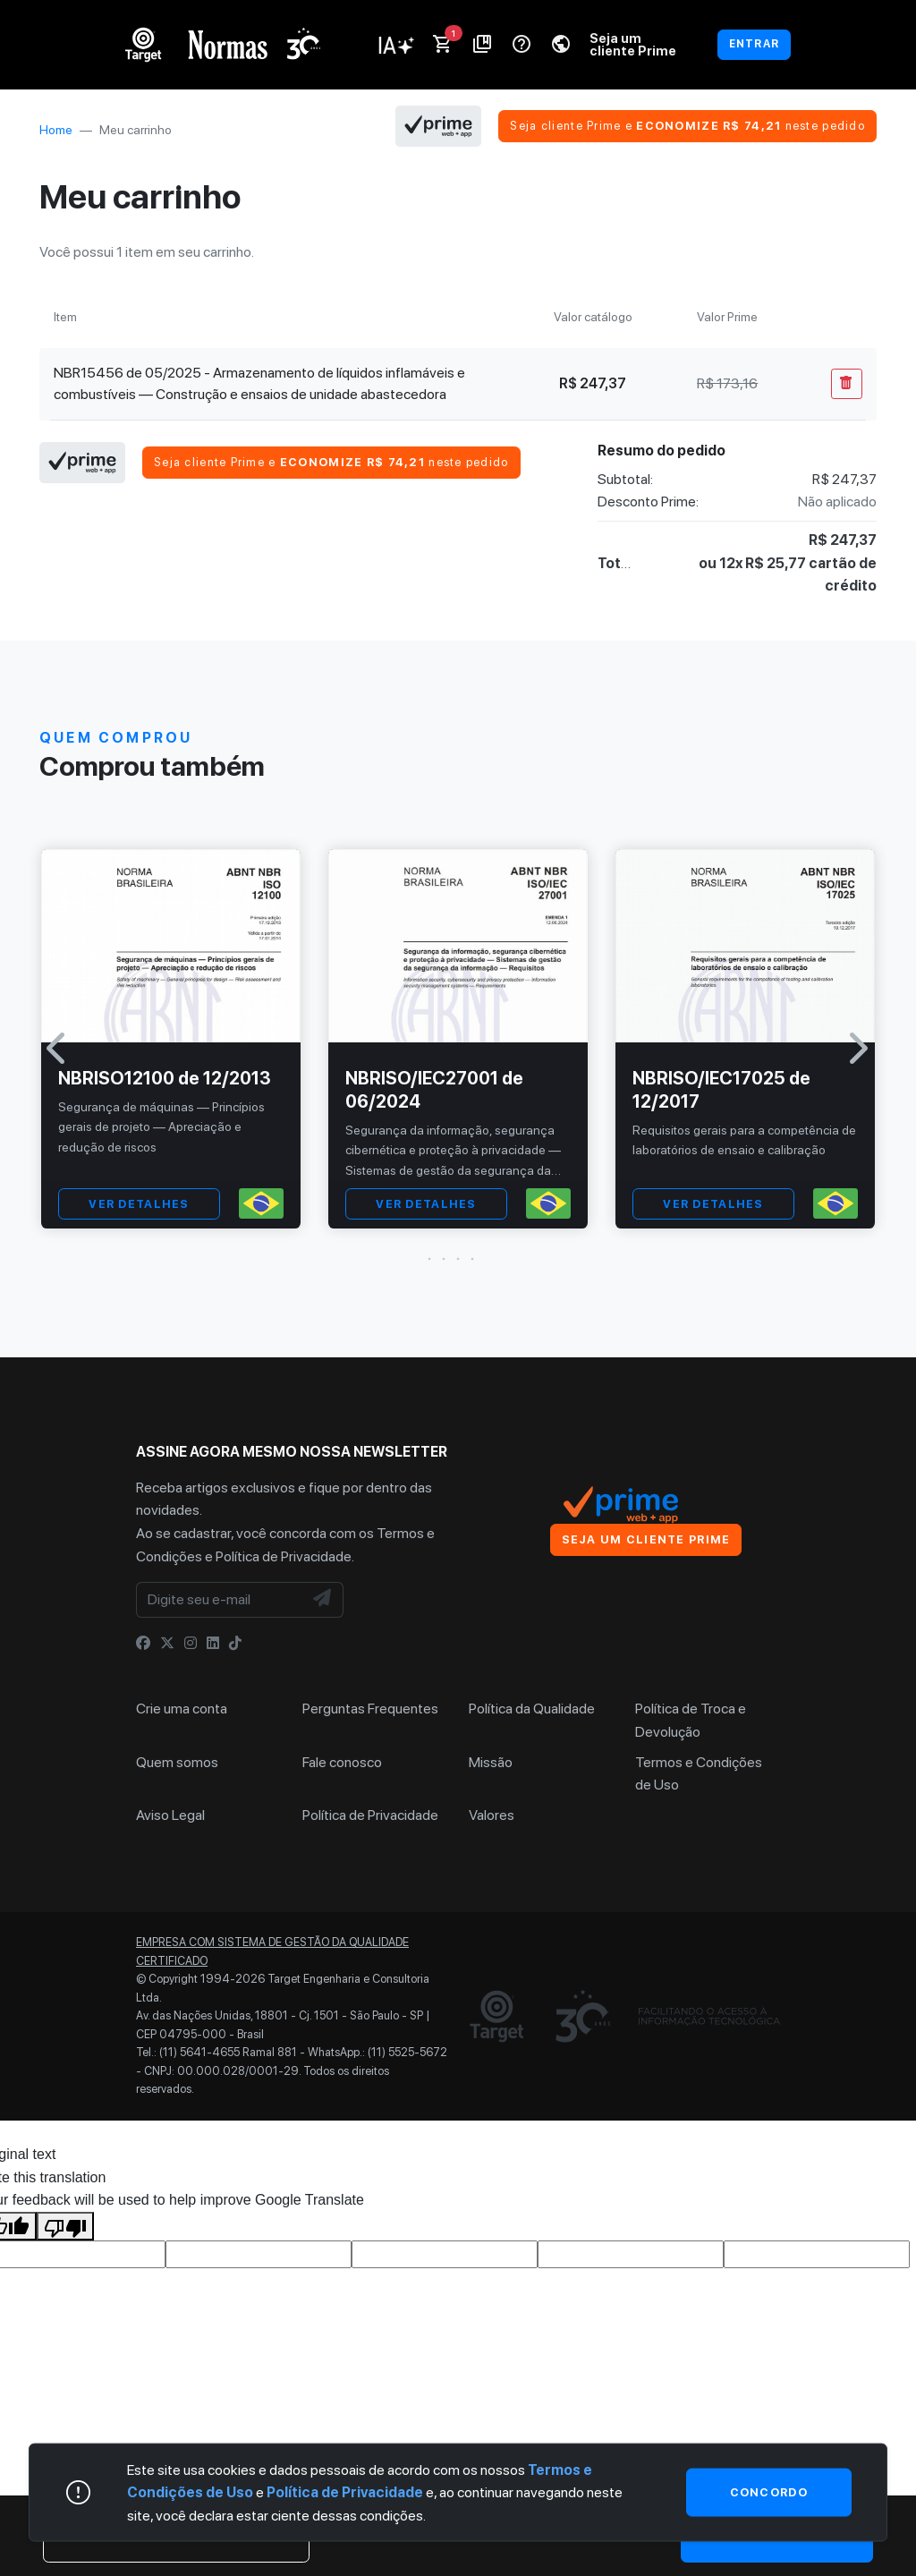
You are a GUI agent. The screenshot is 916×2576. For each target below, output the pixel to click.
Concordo (769, 2491)
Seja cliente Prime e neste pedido (687, 125)
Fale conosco (342, 1762)
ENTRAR (754, 44)
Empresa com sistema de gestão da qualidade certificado (272, 1951)
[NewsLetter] (323, 1600)
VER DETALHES (139, 1204)
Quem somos (177, 1762)
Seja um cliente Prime (632, 44)
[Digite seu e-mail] (219, 1600)
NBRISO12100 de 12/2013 (164, 1078)
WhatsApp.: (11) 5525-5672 (377, 2052)
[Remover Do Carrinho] (846, 384)
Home (55, 130)
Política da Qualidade (532, 1708)
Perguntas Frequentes (370, 1708)
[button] (458, 1258)
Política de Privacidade (284, 1556)
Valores (491, 1815)
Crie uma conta (181, 1708)
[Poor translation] (65, 2226)
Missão (491, 1762)
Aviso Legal (170, 1815)
